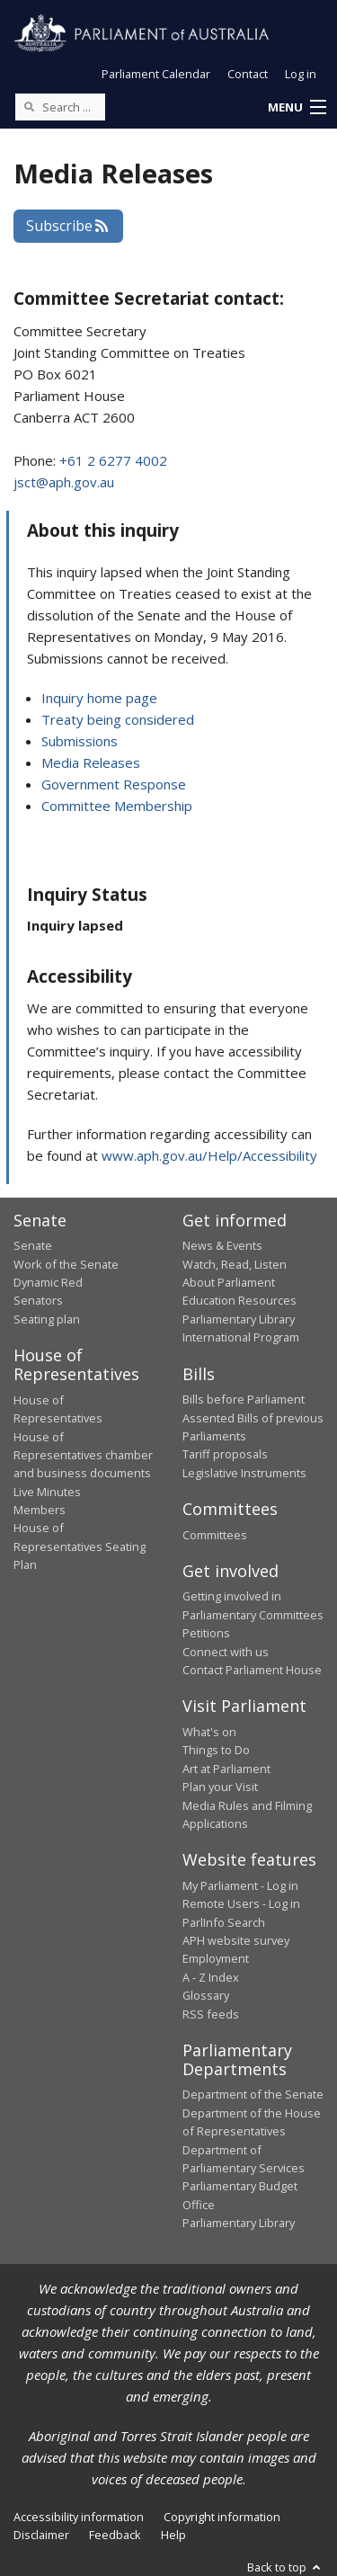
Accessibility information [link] (78, 2517)
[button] (296, 108)
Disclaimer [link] (41, 2535)
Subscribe (68, 226)
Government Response (113, 784)
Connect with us (225, 1652)
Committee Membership (116, 806)
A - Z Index (210, 1977)
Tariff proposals (225, 1454)
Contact (247, 74)
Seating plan (46, 1319)
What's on (209, 1732)
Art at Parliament (226, 1768)
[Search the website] (60, 107)
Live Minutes (47, 1492)
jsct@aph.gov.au (63, 482)
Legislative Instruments (244, 1473)
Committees (214, 1535)
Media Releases (90, 762)
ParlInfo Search (223, 1922)
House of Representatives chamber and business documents (83, 1455)
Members (39, 1510)
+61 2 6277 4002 (113, 460)
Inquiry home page (99, 698)
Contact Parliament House (252, 1670)
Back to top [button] (285, 2567)
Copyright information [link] (222, 2517)
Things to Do (216, 1750)
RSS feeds (210, 2014)
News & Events (222, 1245)
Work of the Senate (66, 1264)
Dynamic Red (48, 1282)
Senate (32, 1245)
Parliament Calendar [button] (156, 74)
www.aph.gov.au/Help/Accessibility (209, 1155)
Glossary (205, 1995)
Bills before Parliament (243, 1399)
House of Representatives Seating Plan (79, 1546)
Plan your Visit (220, 1786)
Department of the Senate (253, 2094)
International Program (240, 1337)
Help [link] (173, 2535)
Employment (215, 1958)
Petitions (206, 1633)
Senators (38, 1300)
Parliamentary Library (238, 1319)
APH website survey (235, 1940)
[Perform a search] (28, 106)
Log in (300, 74)
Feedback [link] (115, 2535)
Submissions (79, 741)
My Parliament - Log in (240, 1885)
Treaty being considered (117, 719)
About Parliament (228, 1282)
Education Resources (239, 1300)
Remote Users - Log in (241, 1903)
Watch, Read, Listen (234, 1264)
